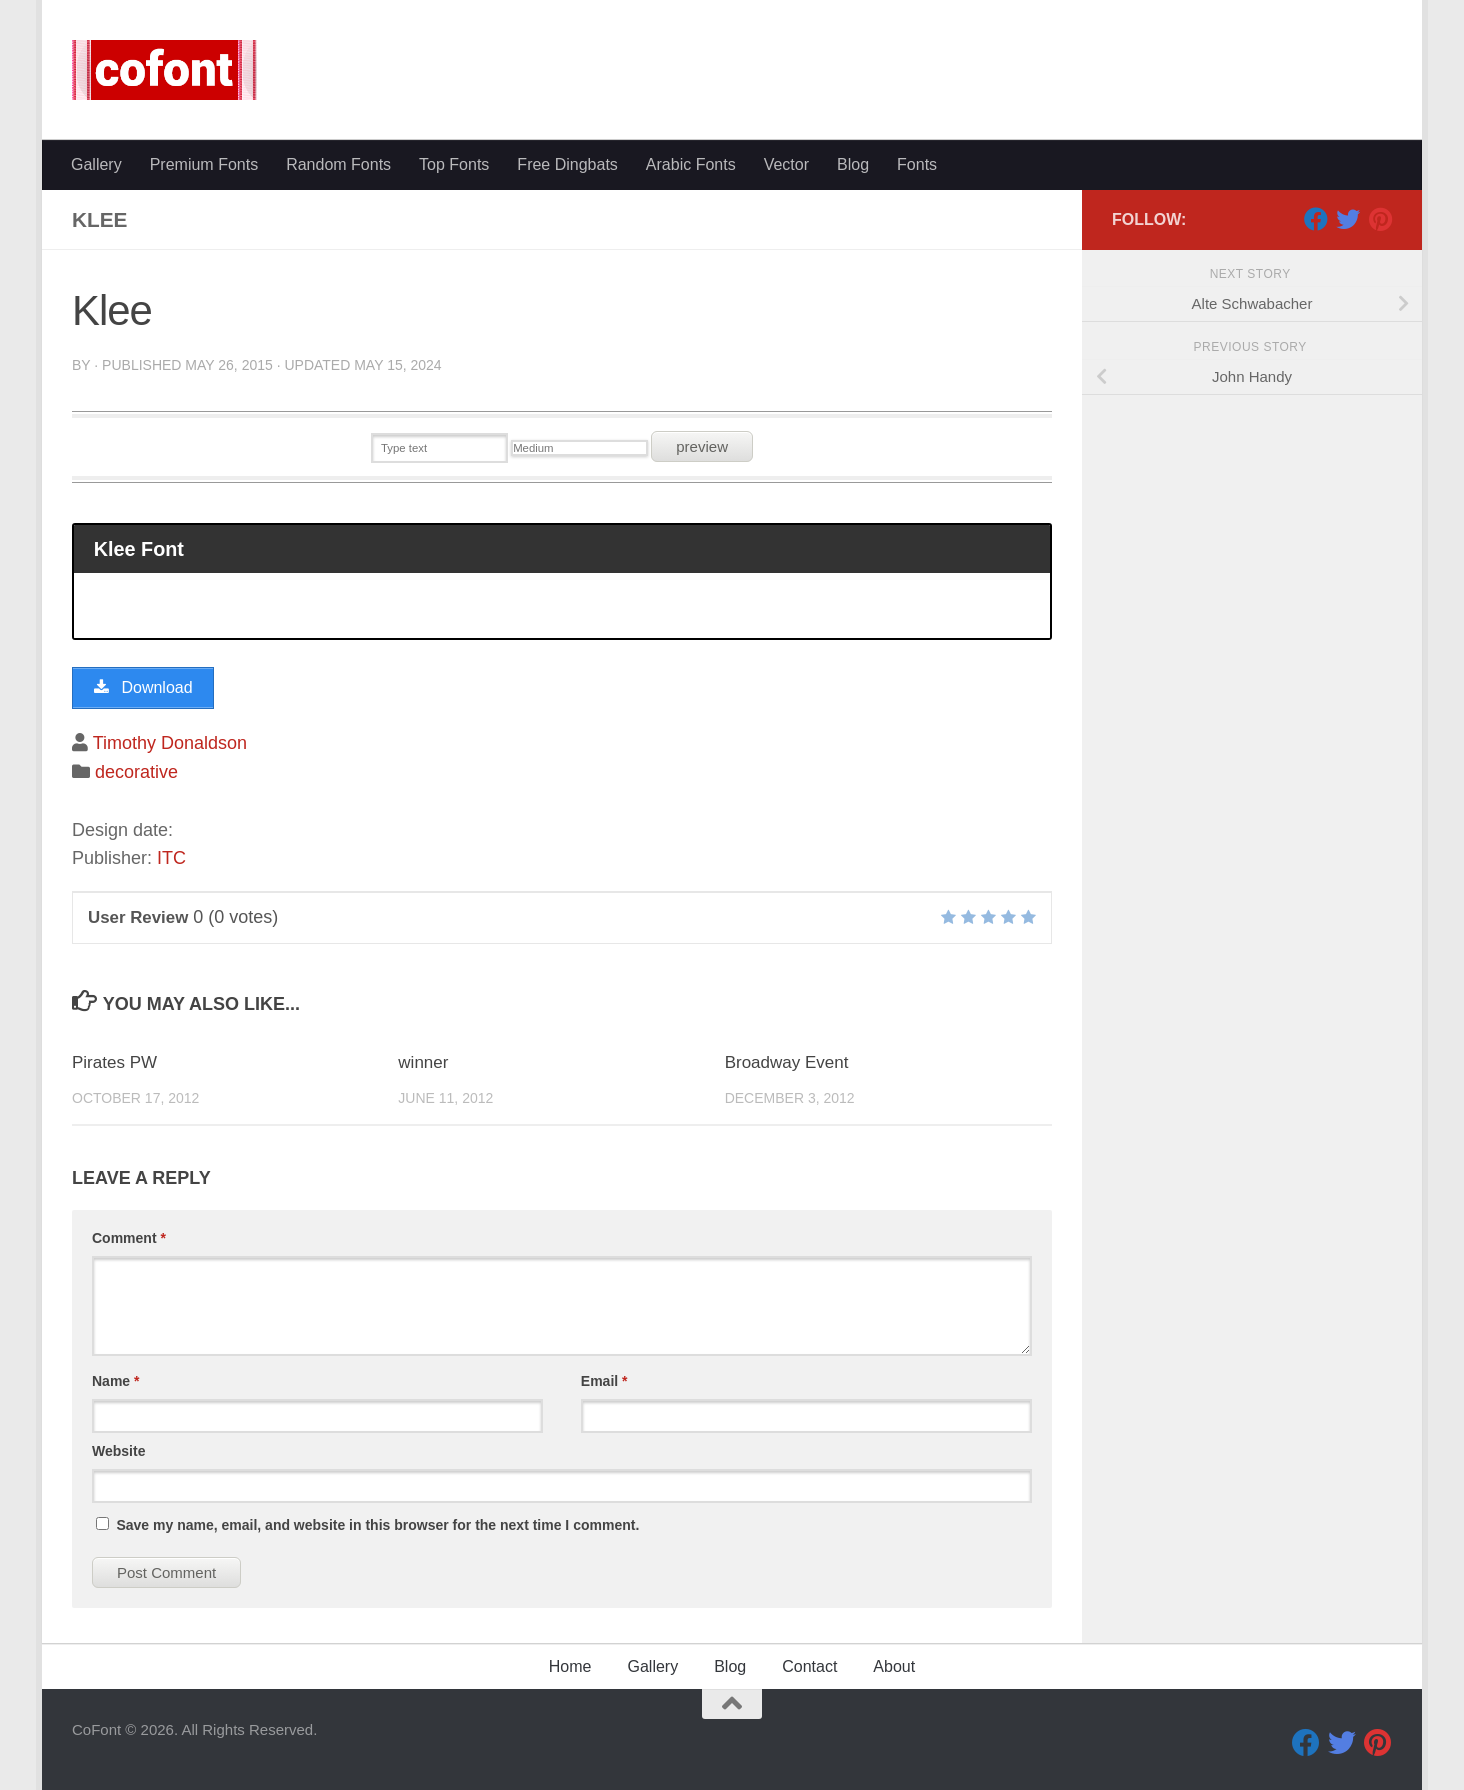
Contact (809, 1666)
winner (423, 1062)
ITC (171, 858)
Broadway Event (787, 1062)
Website (118, 1451)
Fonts (917, 164)
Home (570, 1666)
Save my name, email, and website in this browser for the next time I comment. (377, 1525)
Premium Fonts (204, 164)
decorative (136, 772)
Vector (786, 164)
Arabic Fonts (691, 164)
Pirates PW (114, 1062)
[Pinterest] (1380, 219)
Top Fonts (454, 164)
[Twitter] (1348, 219)
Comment (129, 1238)
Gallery (96, 164)
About (894, 1666)
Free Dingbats (567, 164)
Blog (853, 164)
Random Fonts (338, 164)
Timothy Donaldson (170, 743)
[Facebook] (1316, 219)
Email (604, 1381)
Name (115, 1381)
